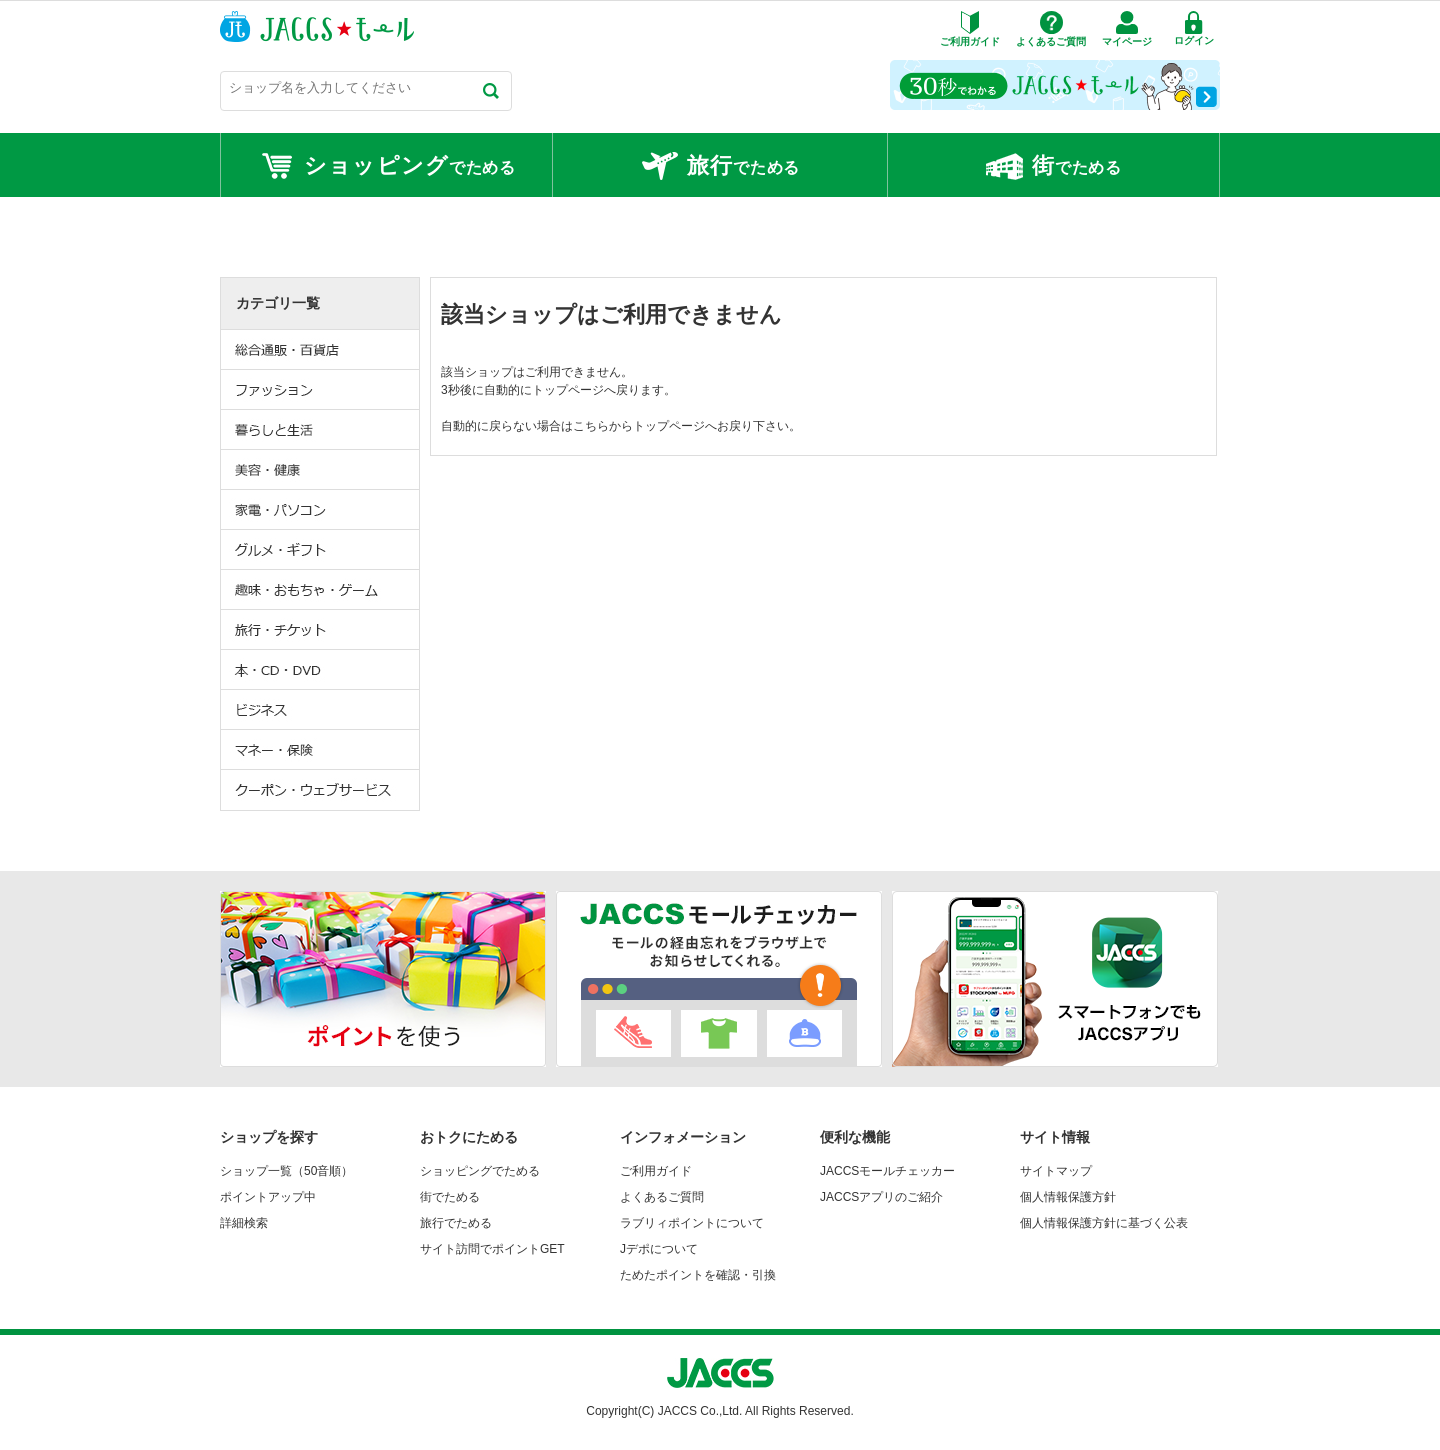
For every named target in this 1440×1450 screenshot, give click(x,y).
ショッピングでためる (480, 1171)
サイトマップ (1056, 1171)
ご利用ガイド (656, 1171)
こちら (591, 426)
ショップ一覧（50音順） (286, 1171)
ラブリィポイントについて (692, 1223)
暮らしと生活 (321, 430)
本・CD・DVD (321, 670)
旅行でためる (456, 1223)
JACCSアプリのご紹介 (881, 1197)
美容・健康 (321, 470)
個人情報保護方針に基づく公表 (1104, 1223)
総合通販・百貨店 (321, 350)
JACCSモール (317, 26)
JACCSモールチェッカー (887, 1171)
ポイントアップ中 (268, 1197)
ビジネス (321, 710)
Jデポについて (659, 1249)
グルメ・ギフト (321, 550)
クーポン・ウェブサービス (321, 790)
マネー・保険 (321, 750)
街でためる (450, 1197)
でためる (386, 166)
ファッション (321, 390)
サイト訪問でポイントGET (492, 1249)
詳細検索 (244, 1223)
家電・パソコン (321, 510)
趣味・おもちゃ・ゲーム (321, 590)
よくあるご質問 (662, 1197)
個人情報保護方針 (1068, 1197)
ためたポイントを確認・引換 (698, 1275)
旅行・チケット (321, 630)
